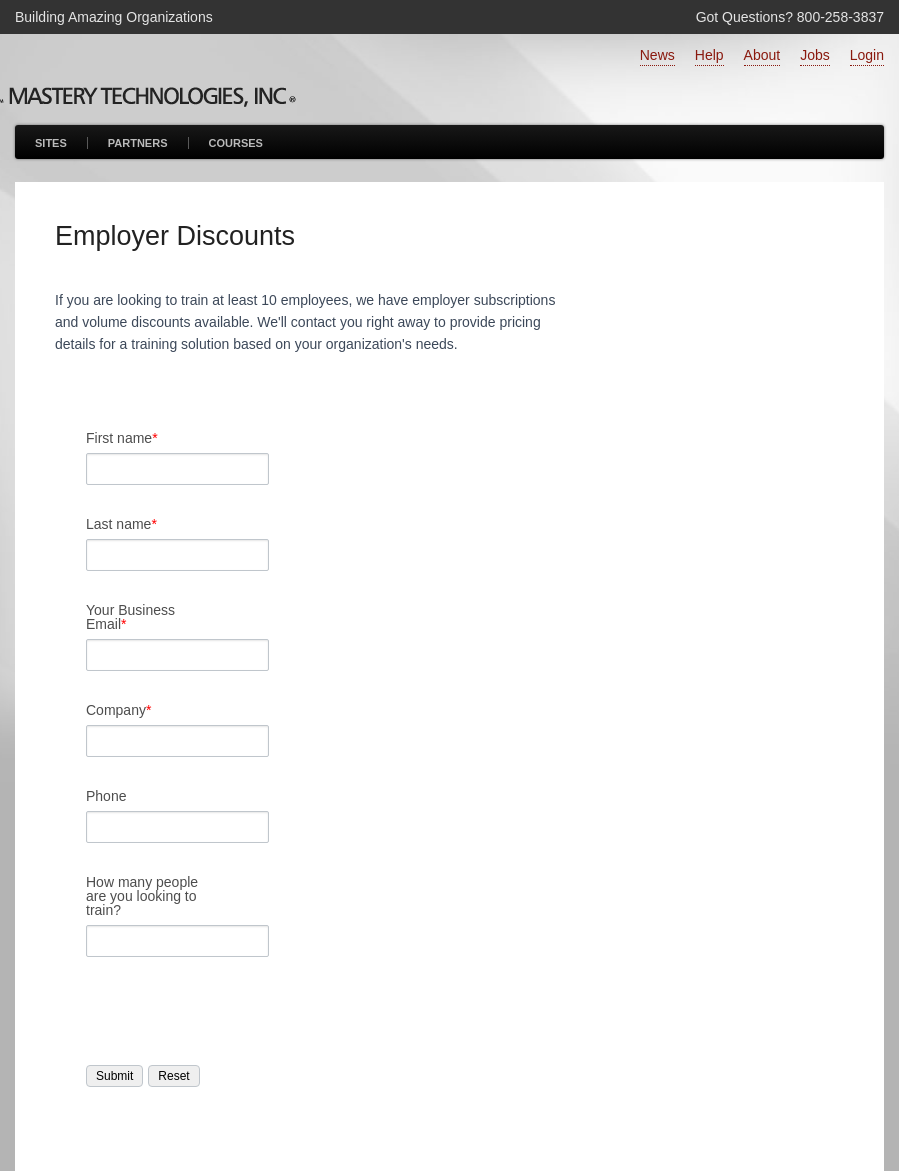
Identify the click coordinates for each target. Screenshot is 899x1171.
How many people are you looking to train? (142, 896)
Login (867, 55)
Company (118, 710)
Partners (138, 143)
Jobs (815, 55)
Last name (121, 524)
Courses (236, 143)
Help (709, 55)
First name (122, 438)
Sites (51, 143)
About (762, 55)
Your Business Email (130, 617)
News (657, 55)
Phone (106, 796)
